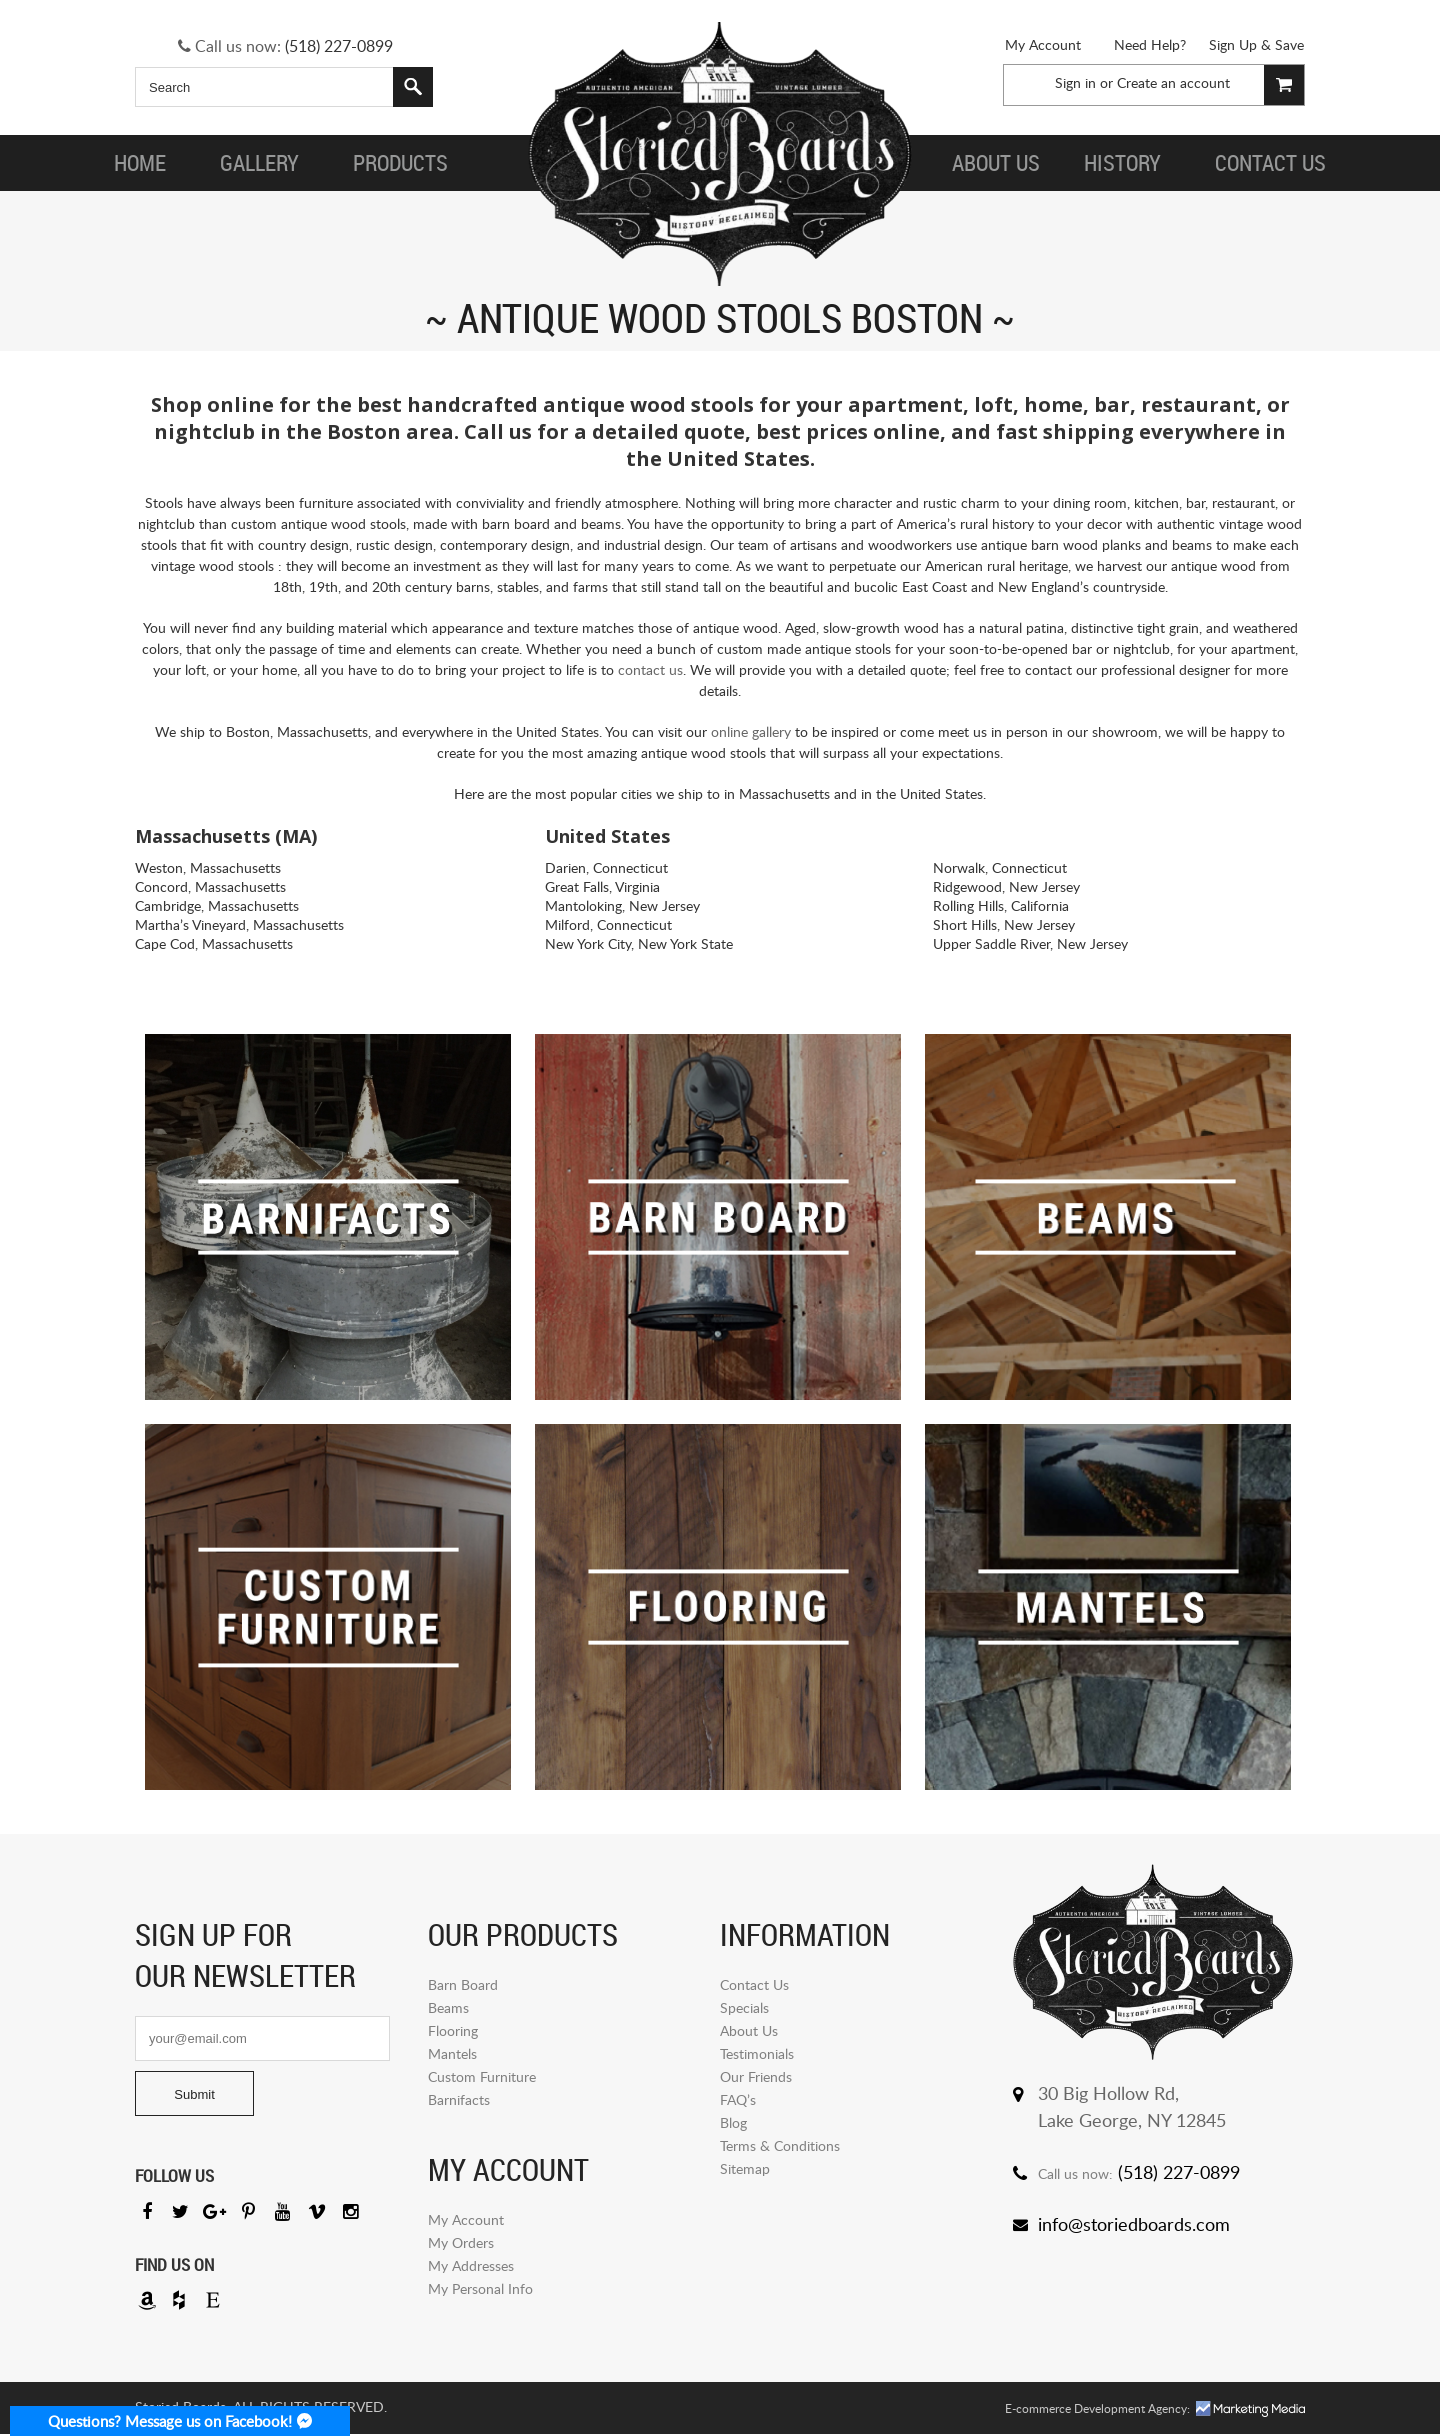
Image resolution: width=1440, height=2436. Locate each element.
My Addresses (471, 2265)
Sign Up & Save (1256, 44)
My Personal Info (480, 2288)
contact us (650, 669)
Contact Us (754, 1984)
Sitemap (745, 2168)
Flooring (453, 2030)
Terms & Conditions (780, 2145)
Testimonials (757, 2053)
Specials (744, 2007)
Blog (733, 2122)
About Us (749, 2030)
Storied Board (720, 155)
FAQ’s (738, 2099)
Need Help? (1150, 44)
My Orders (461, 2242)
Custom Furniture (482, 2076)
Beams (448, 2007)
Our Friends (756, 2076)
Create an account (1173, 82)
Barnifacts (459, 2099)
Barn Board (463, 1984)
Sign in (1075, 82)
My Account (1043, 44)
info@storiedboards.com (1134, 2224)
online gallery (751, 731)
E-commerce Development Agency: (1097, 2410)
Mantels (452, 2053)
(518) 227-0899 (339, 46)
